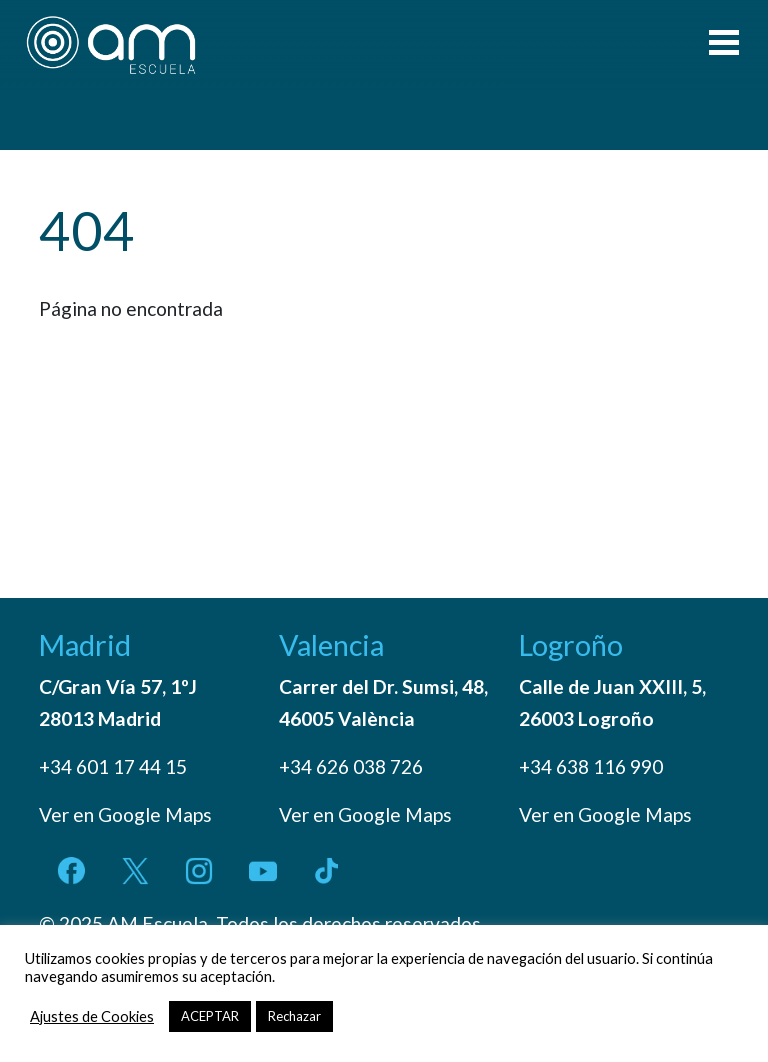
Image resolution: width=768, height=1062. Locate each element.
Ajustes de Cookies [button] (92, 1016)
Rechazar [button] (294, 1016)
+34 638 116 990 (591, 766)
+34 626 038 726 (351, 766)
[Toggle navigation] (724, 45)
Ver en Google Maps (125, 814)
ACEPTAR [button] (210, 1016)
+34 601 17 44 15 (113, 766)
